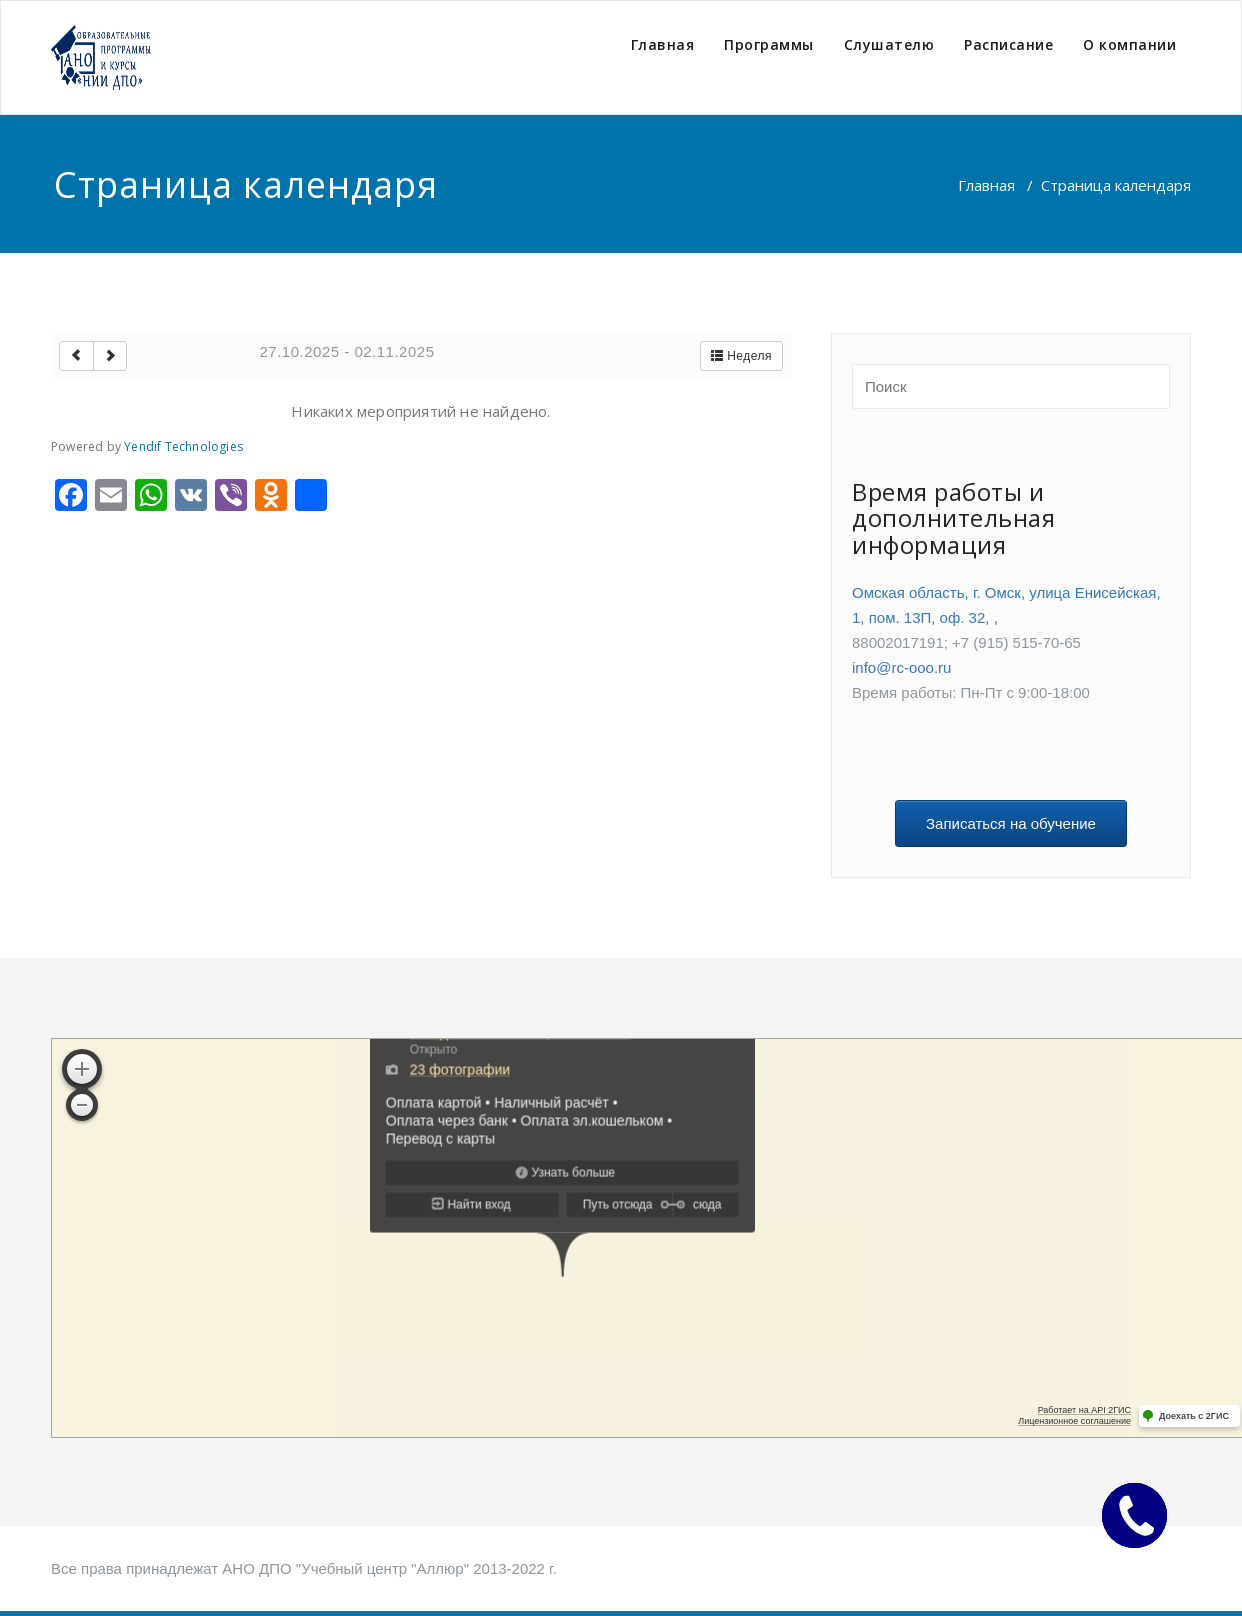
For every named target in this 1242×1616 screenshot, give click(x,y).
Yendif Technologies (183, 446)
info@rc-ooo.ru (901, 667)
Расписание (1008, 44)
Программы (769, 44)
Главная (663, 44)
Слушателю (889, 44)
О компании (1129, 44)
